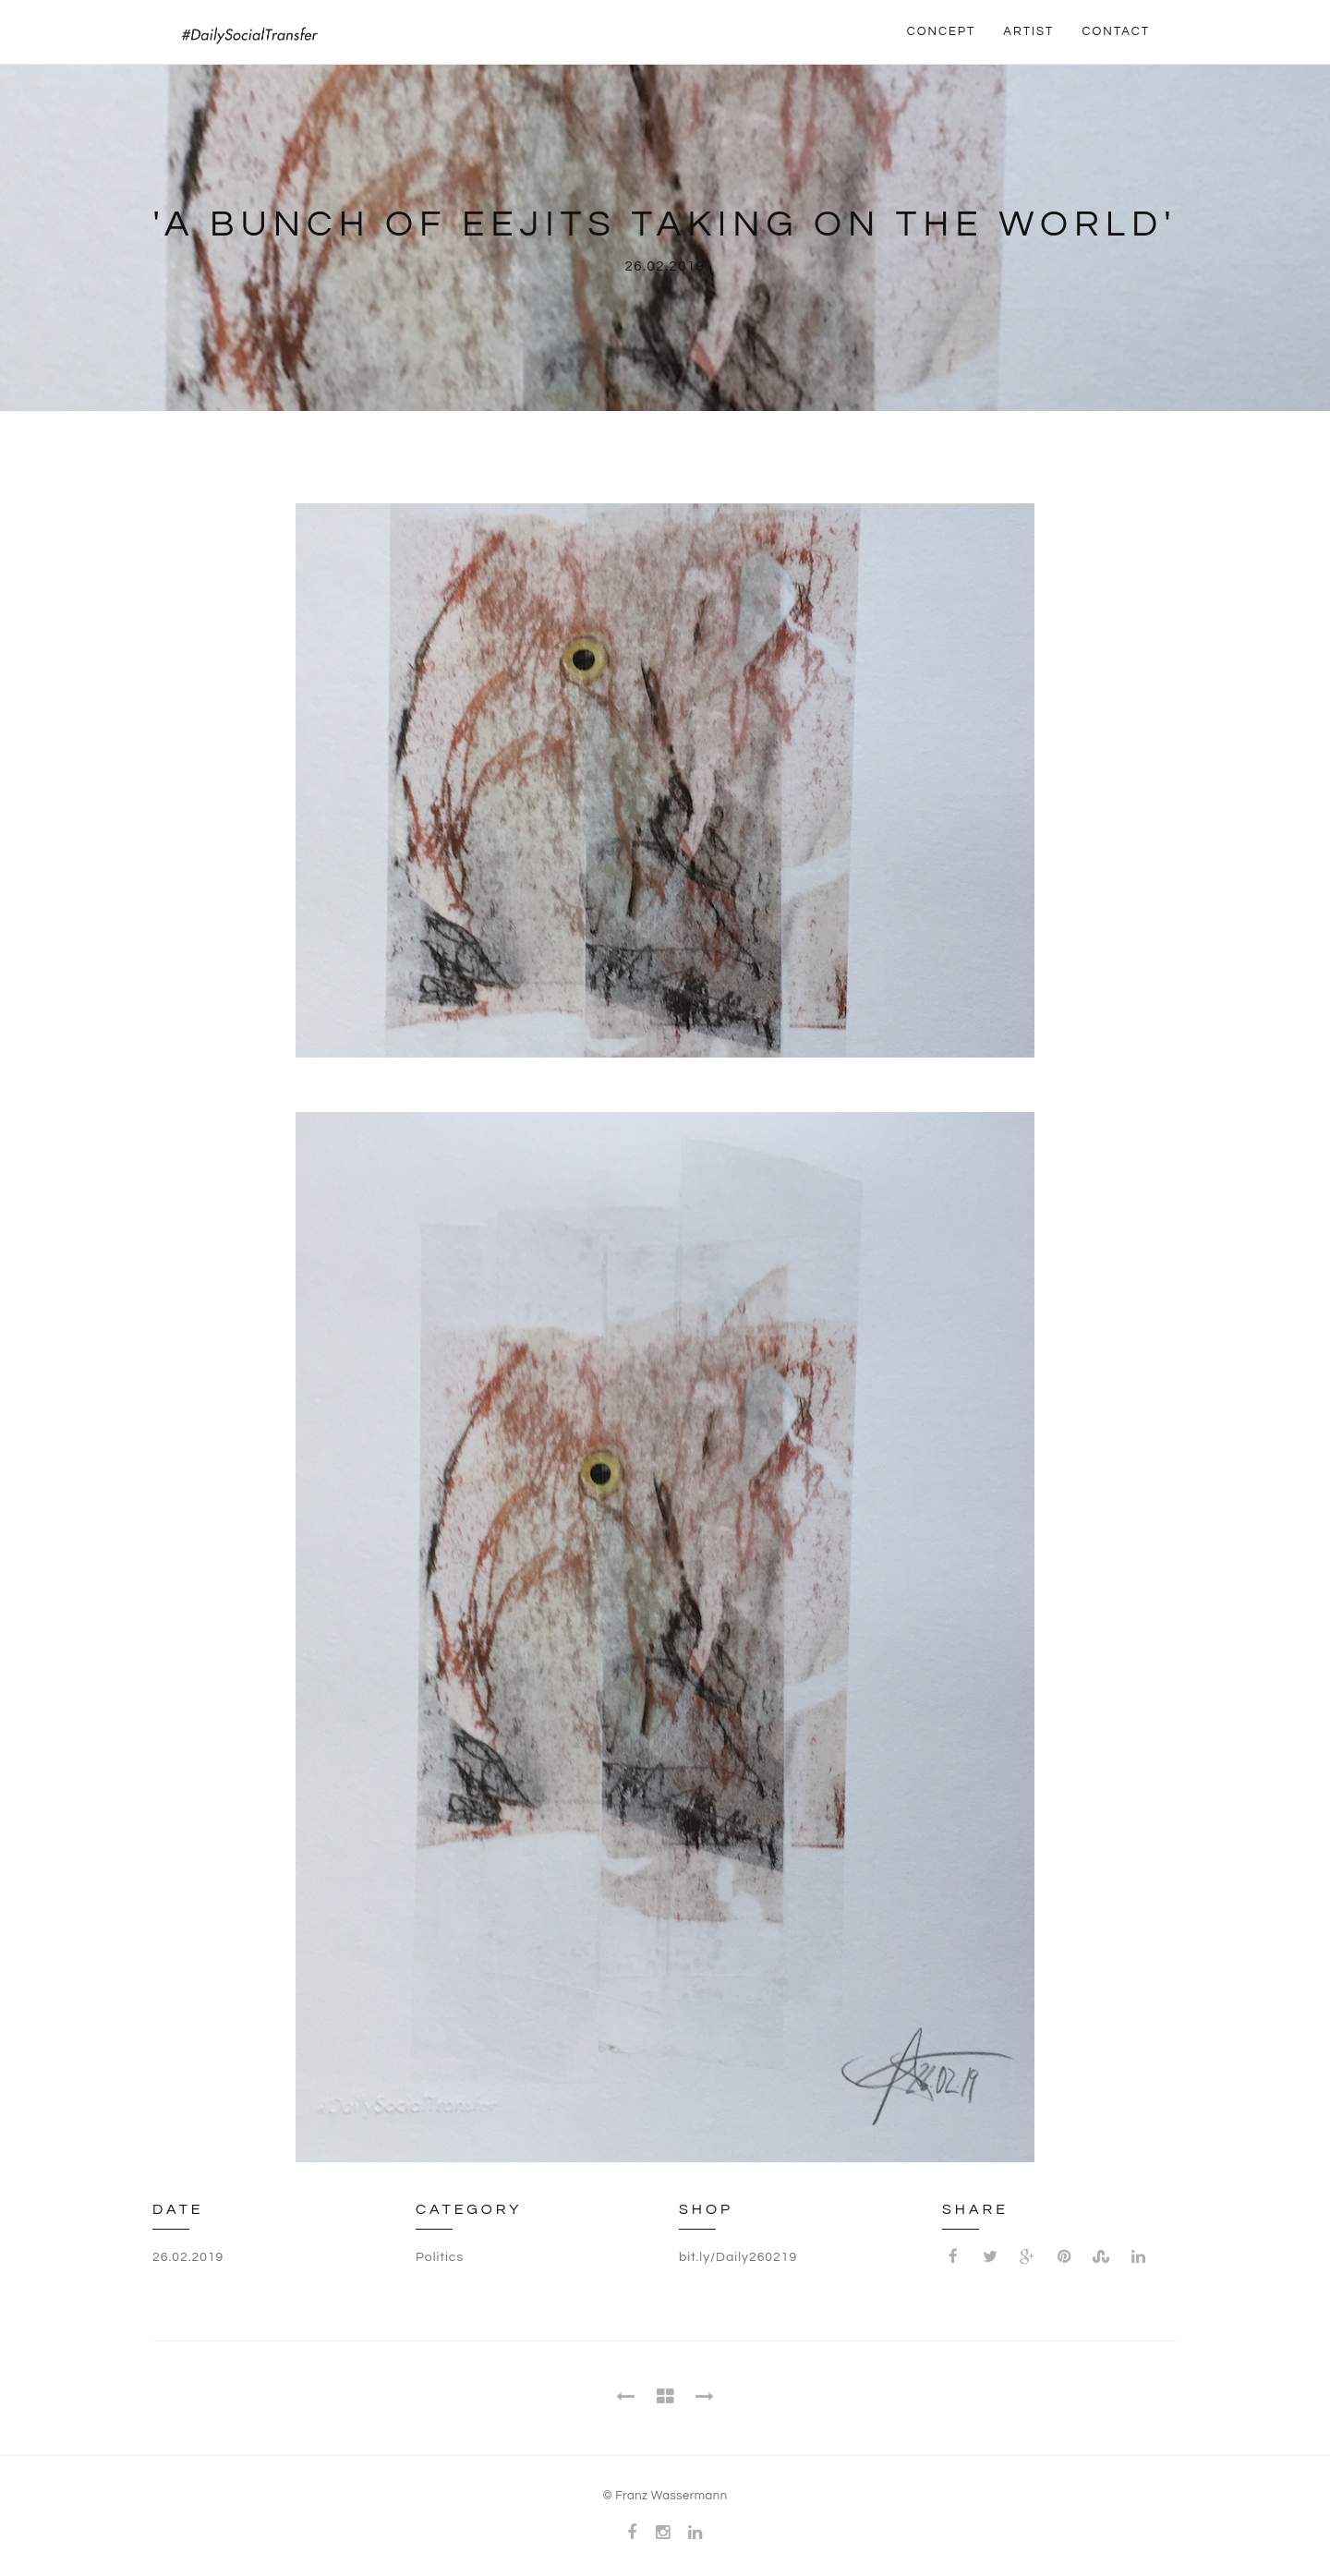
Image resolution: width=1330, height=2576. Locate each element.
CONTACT (1116, 31)
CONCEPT (941, 31)
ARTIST (1028, 31)
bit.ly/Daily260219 (738, 2257)
